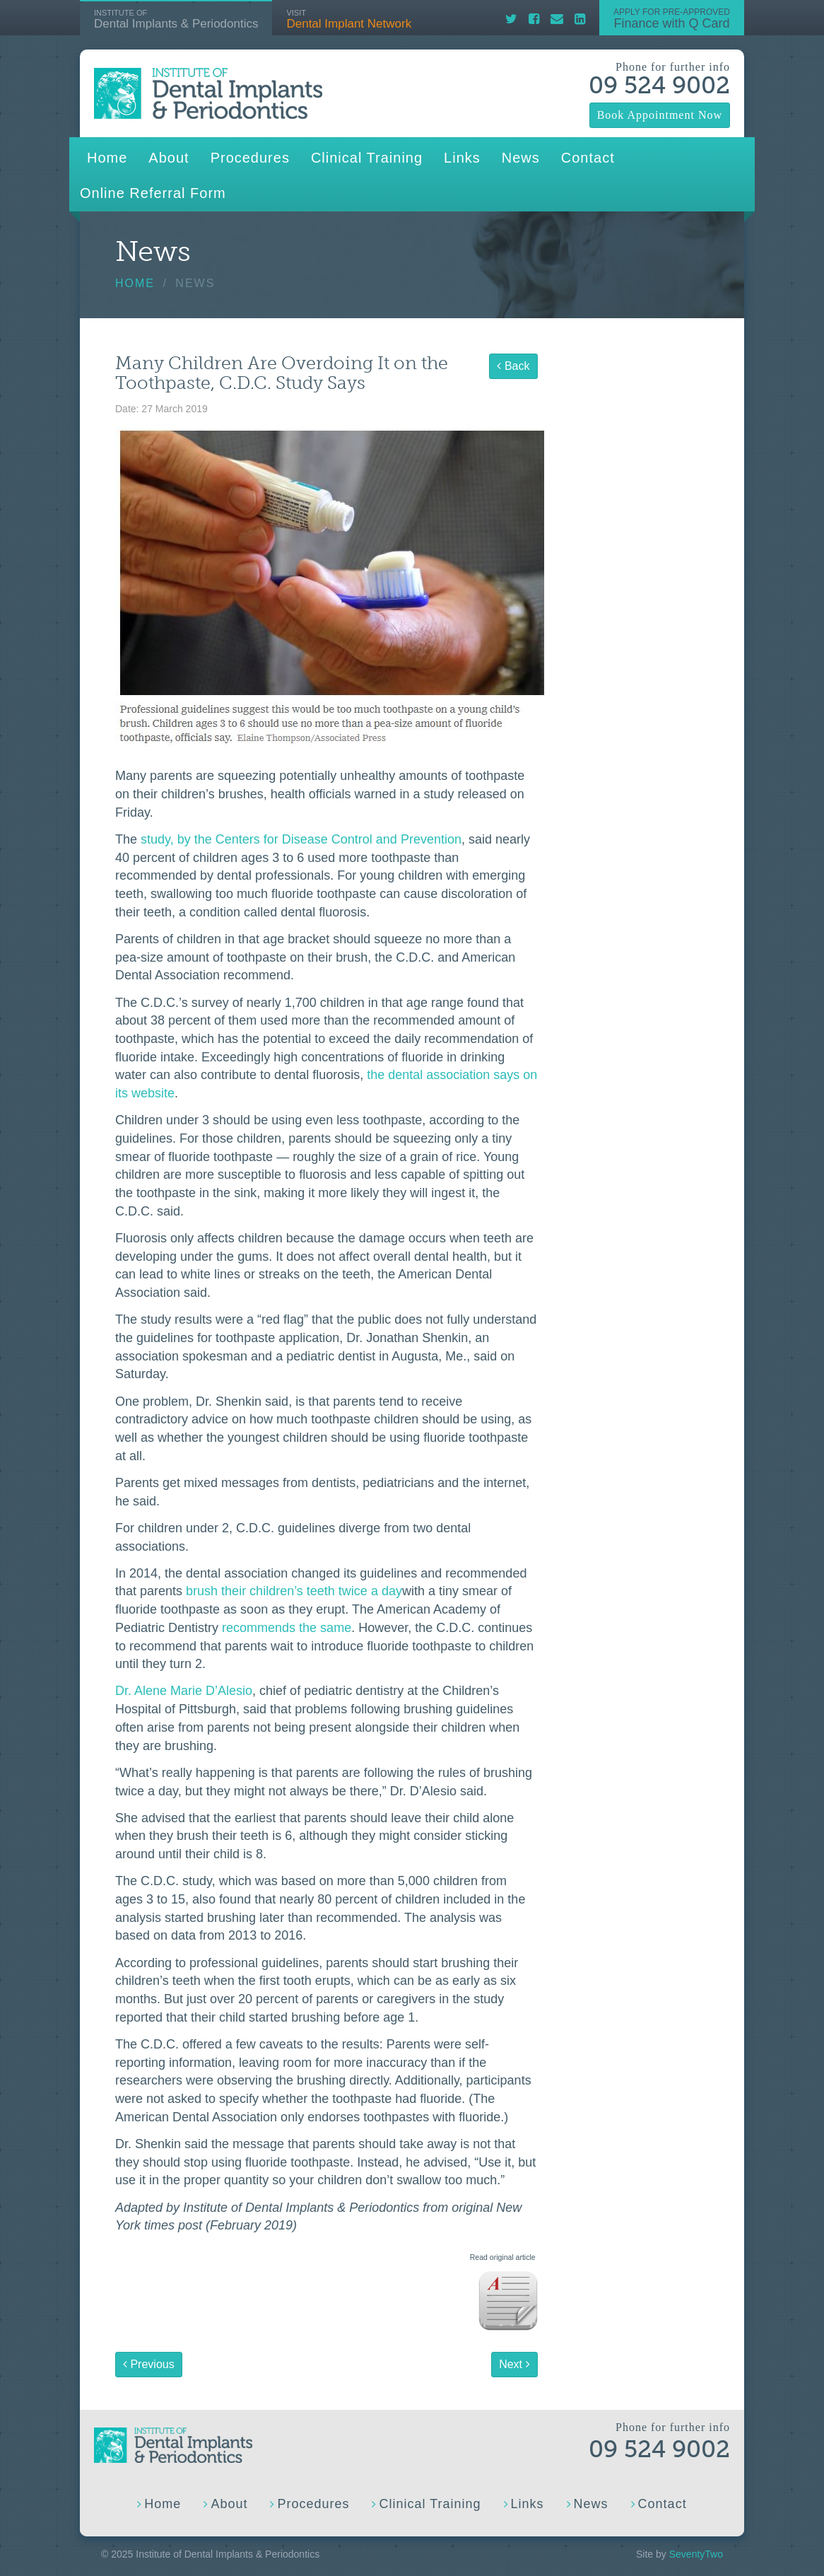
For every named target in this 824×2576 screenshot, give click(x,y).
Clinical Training (367, 157)
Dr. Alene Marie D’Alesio (183, 1691)
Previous (149, 2364)
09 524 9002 (659, 85)
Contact (588, 157)
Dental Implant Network (348, 19)
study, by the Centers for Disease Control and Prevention (301, 839)
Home (107, 157)
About (168, 157)
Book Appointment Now (659, 115)
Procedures (250, 157)
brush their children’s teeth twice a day (294, 1591)
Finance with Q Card (671, 18)
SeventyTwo (696, 2554)
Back (513, 366)
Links (462, 157)
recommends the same (286, 1628)
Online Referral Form (153, 193)
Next (514, 2364)
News (521, 157)
